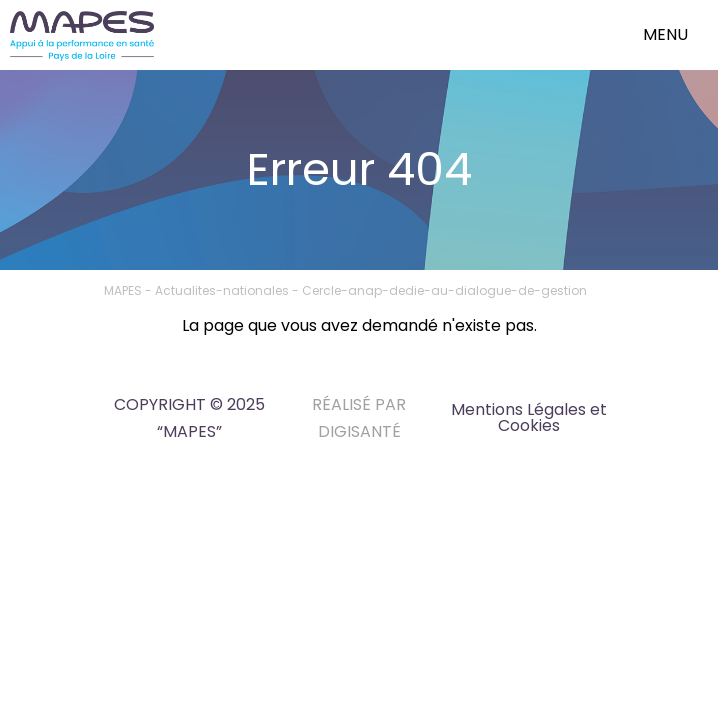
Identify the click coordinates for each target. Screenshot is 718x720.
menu (665, 34)
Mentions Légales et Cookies (529, 417)
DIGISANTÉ (359, 431)
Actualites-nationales (222, 290)
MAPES (123, 290)
